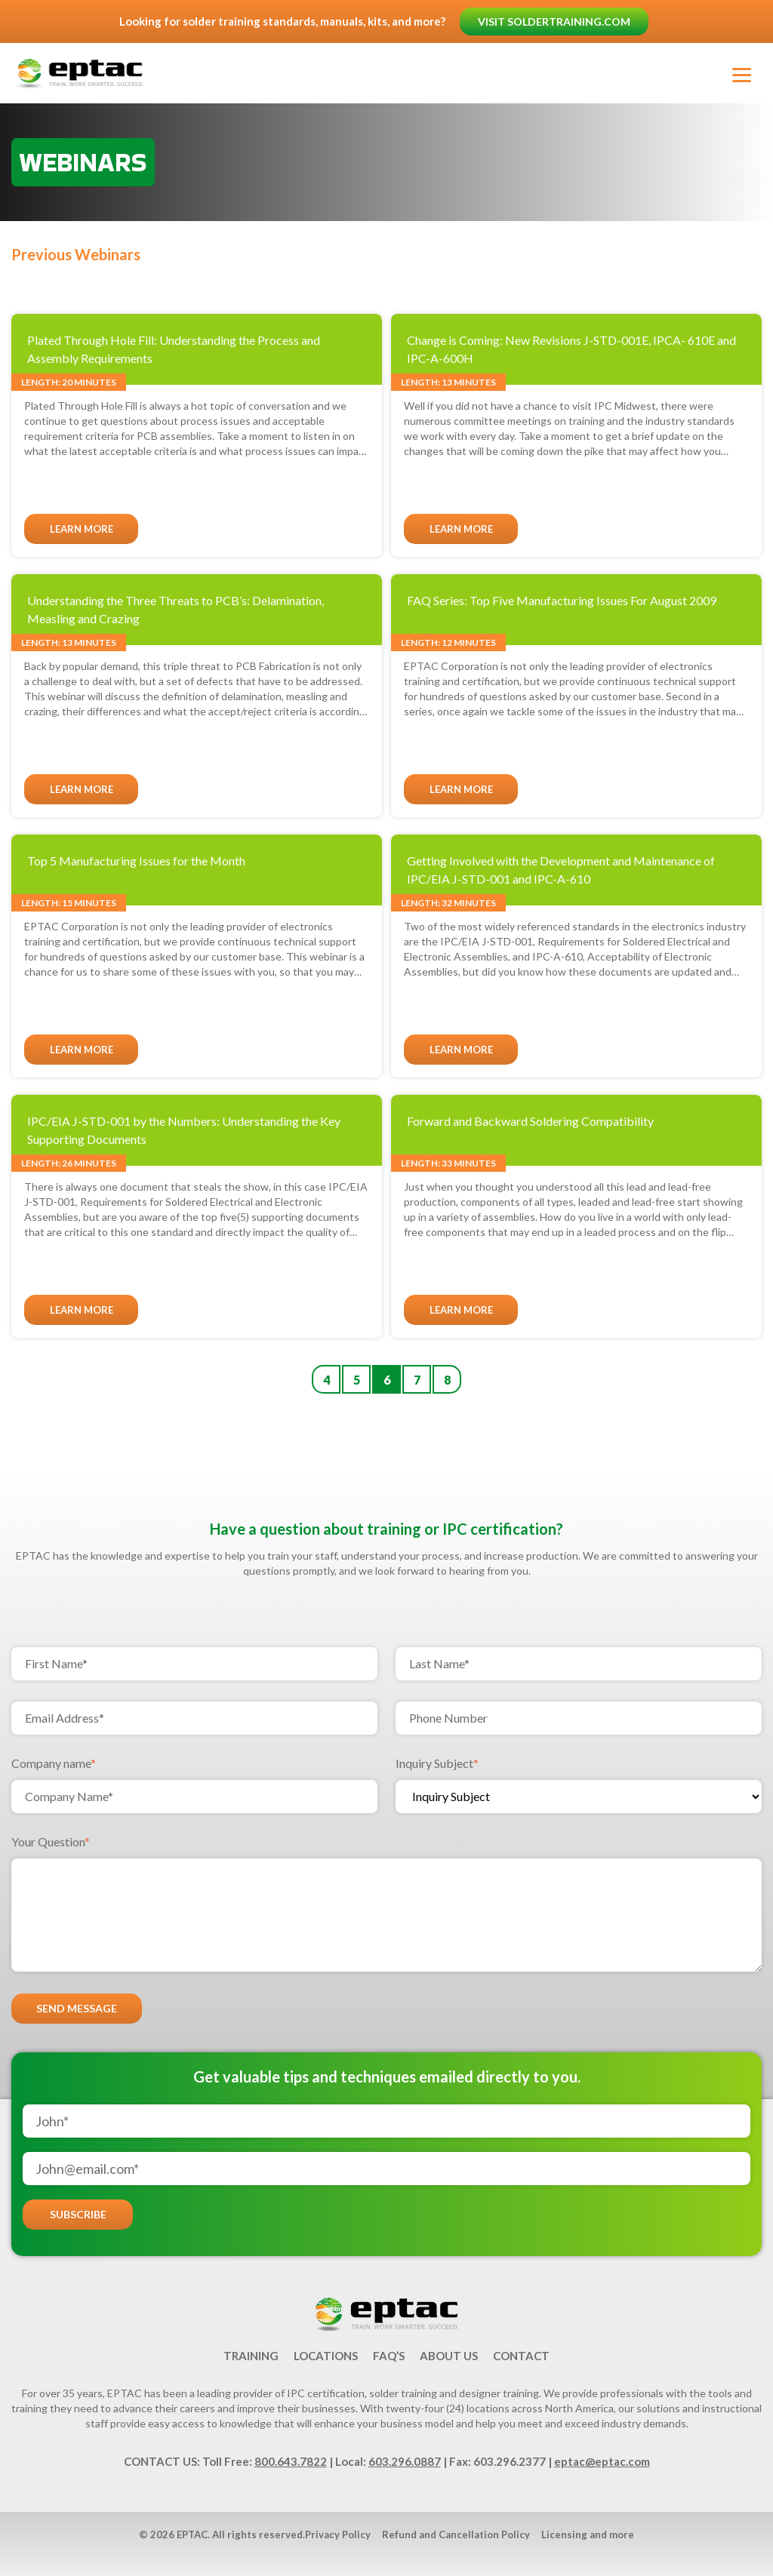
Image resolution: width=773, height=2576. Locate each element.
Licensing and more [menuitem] (587, 2534)
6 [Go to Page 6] (386, 1380)
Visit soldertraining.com (555, 21)
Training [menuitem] (251, 2355)
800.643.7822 (290, 2461)
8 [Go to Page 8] (447, 1380)
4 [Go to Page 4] (326, 1380)
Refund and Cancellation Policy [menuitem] (456, 2534)
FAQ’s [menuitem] (389, 2355)
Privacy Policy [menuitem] (338, 2534)
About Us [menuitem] (449, 2355)
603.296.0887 (404, 2461)
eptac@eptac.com (602, 2461)
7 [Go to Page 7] (417, 1380)
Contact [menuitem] (521, 2355)
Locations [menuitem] (326, 2355)
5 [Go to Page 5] (356, 1380)
